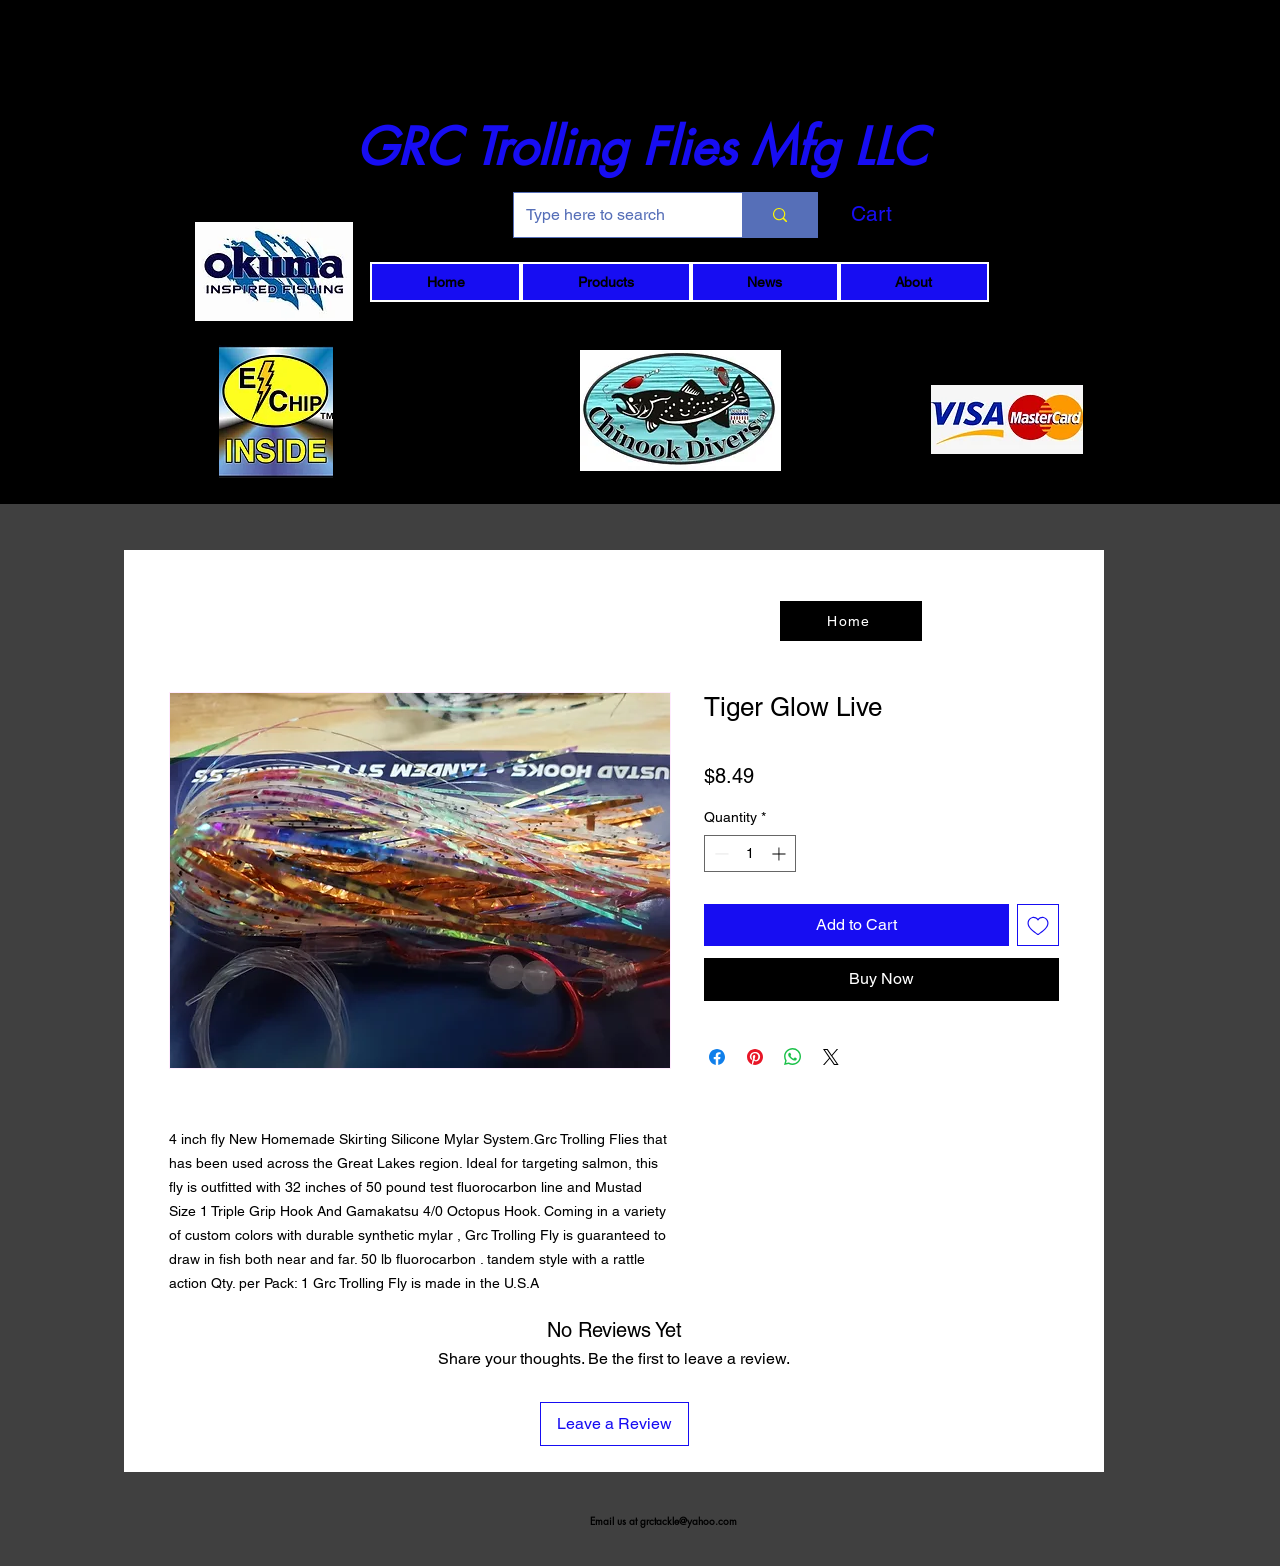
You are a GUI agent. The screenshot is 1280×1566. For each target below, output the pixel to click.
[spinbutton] (750, 853)
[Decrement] (719, 853)
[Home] (851, 621)
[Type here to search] (613, 215)
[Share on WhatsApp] (793, 1057)
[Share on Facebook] (717, 1057)
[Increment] (780, 853)
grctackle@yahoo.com (688, 1520)
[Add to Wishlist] (1038, 925)
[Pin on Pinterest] (755, 1057)
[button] (905, 214)
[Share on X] (831, 1057)
